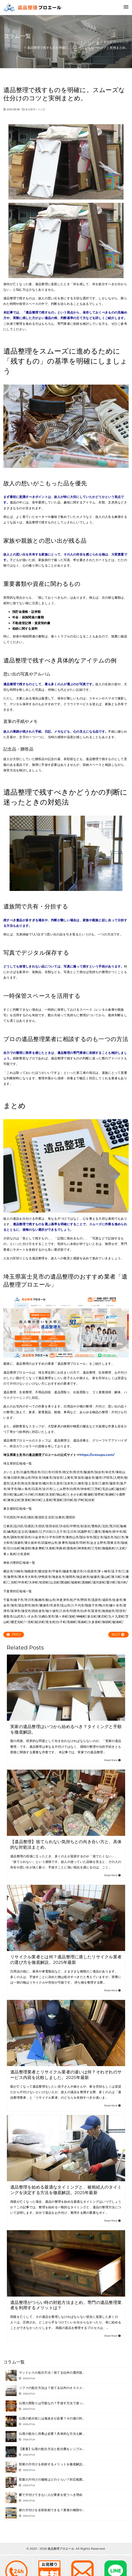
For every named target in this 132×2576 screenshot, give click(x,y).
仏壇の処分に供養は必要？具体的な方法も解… (66, 2436)
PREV (14, 1635)
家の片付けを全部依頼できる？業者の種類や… (66, 2512)
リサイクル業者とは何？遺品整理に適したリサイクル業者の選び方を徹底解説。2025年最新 (66, 1959)
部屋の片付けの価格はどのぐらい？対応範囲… (66, 2482)
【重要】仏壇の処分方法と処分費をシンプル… (66, 2451)
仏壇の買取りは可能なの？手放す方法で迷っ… (66, 2405)
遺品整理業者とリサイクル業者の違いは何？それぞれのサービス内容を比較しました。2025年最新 (66, 2074)
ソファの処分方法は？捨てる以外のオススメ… (66, 2390)
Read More (112, 1760)
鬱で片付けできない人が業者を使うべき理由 (66, 2497)
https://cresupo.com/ (97, 1455)
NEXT (118, 1635)
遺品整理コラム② (35, 109)
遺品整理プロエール (61, 2548)
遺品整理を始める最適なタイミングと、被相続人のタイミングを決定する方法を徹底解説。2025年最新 (66, 2190)
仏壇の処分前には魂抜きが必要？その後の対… (66, 2421)
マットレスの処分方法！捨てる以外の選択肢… (66, 2375)
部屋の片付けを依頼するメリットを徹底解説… (66, 2467)
